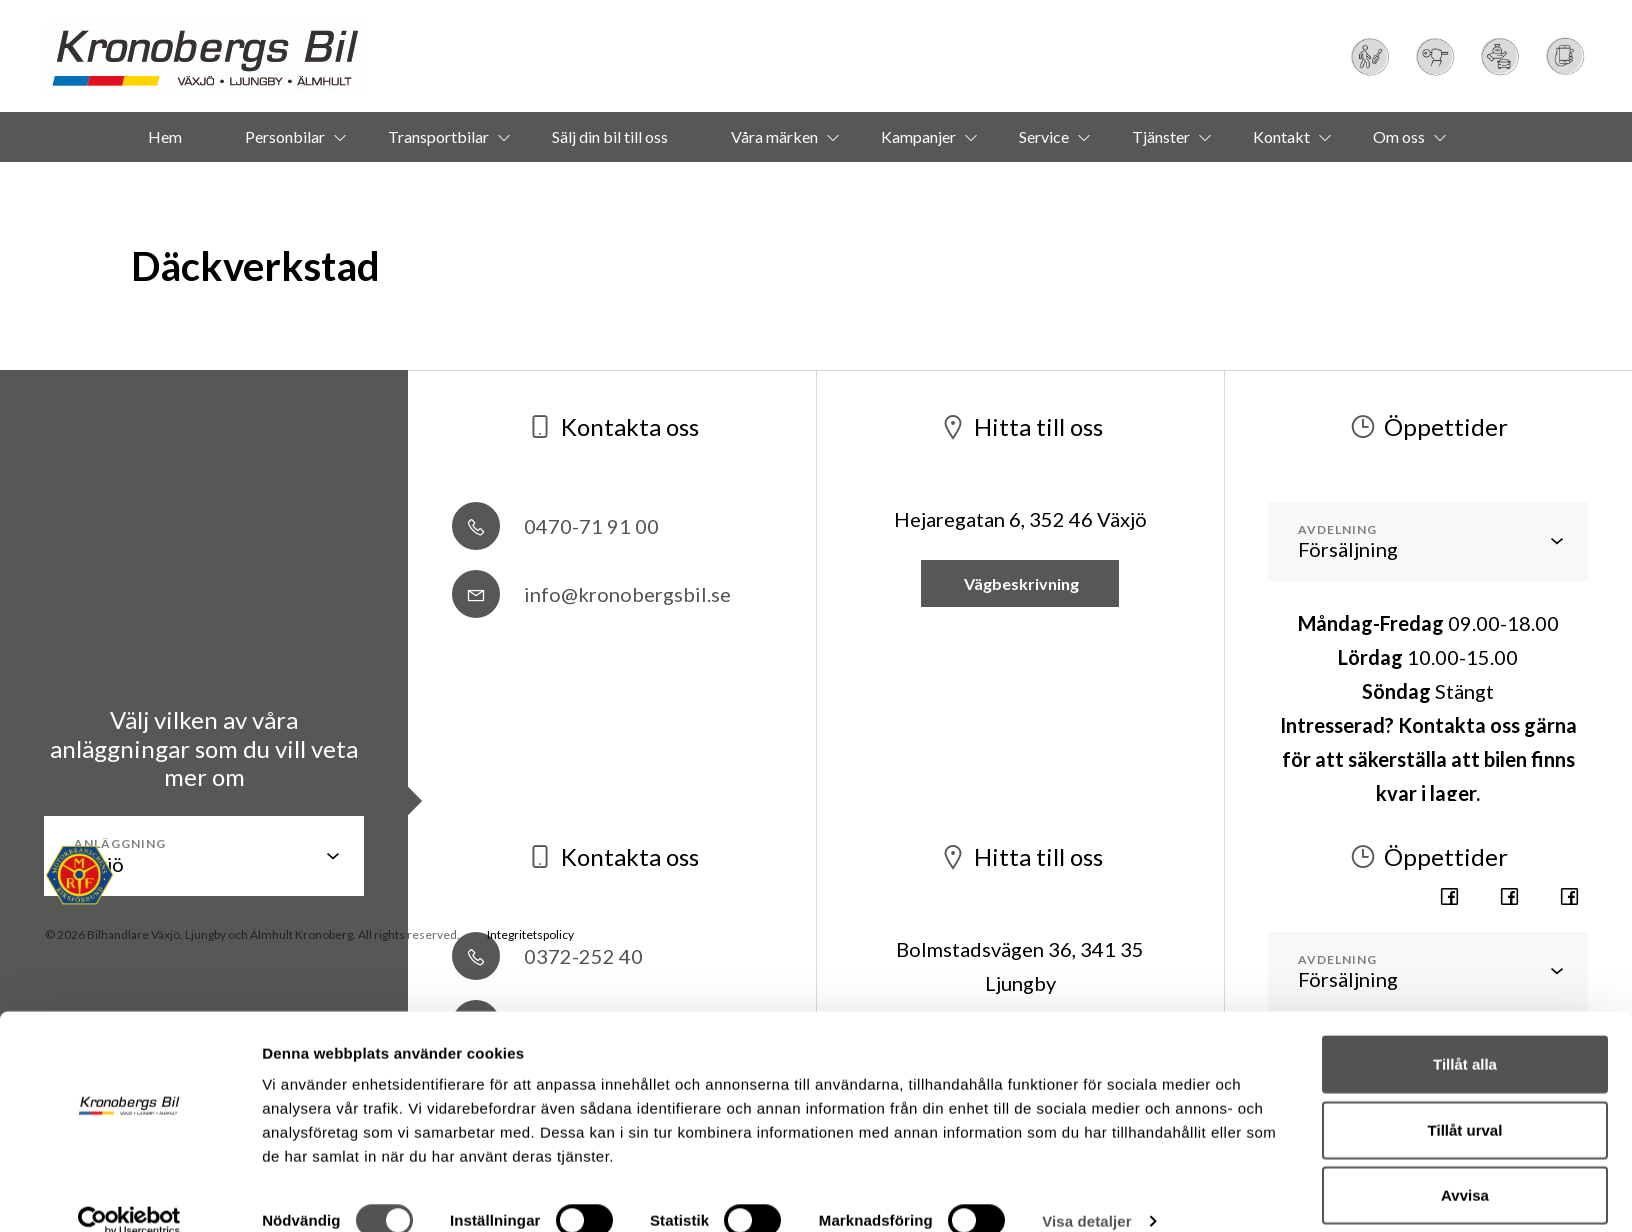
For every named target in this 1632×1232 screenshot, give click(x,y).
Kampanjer (918, 136)
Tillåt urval (1465, 1101)
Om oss (1399, 136)
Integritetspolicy (530, 934)
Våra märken (774, 136)
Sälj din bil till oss (610, 136)
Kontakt (1281, 136)
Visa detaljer (1086, 1192)
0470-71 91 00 (555, 526)
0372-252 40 (547, 956)
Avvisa (1465, 1166)
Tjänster (1161, 136)
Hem (165, 136)
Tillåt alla (1465, 1035)
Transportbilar (438, 136)
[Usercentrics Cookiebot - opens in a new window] (129, 1193)
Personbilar (285, 136)
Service (1044, 136)
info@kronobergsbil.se (591, 594)
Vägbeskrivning (1020, 583)
